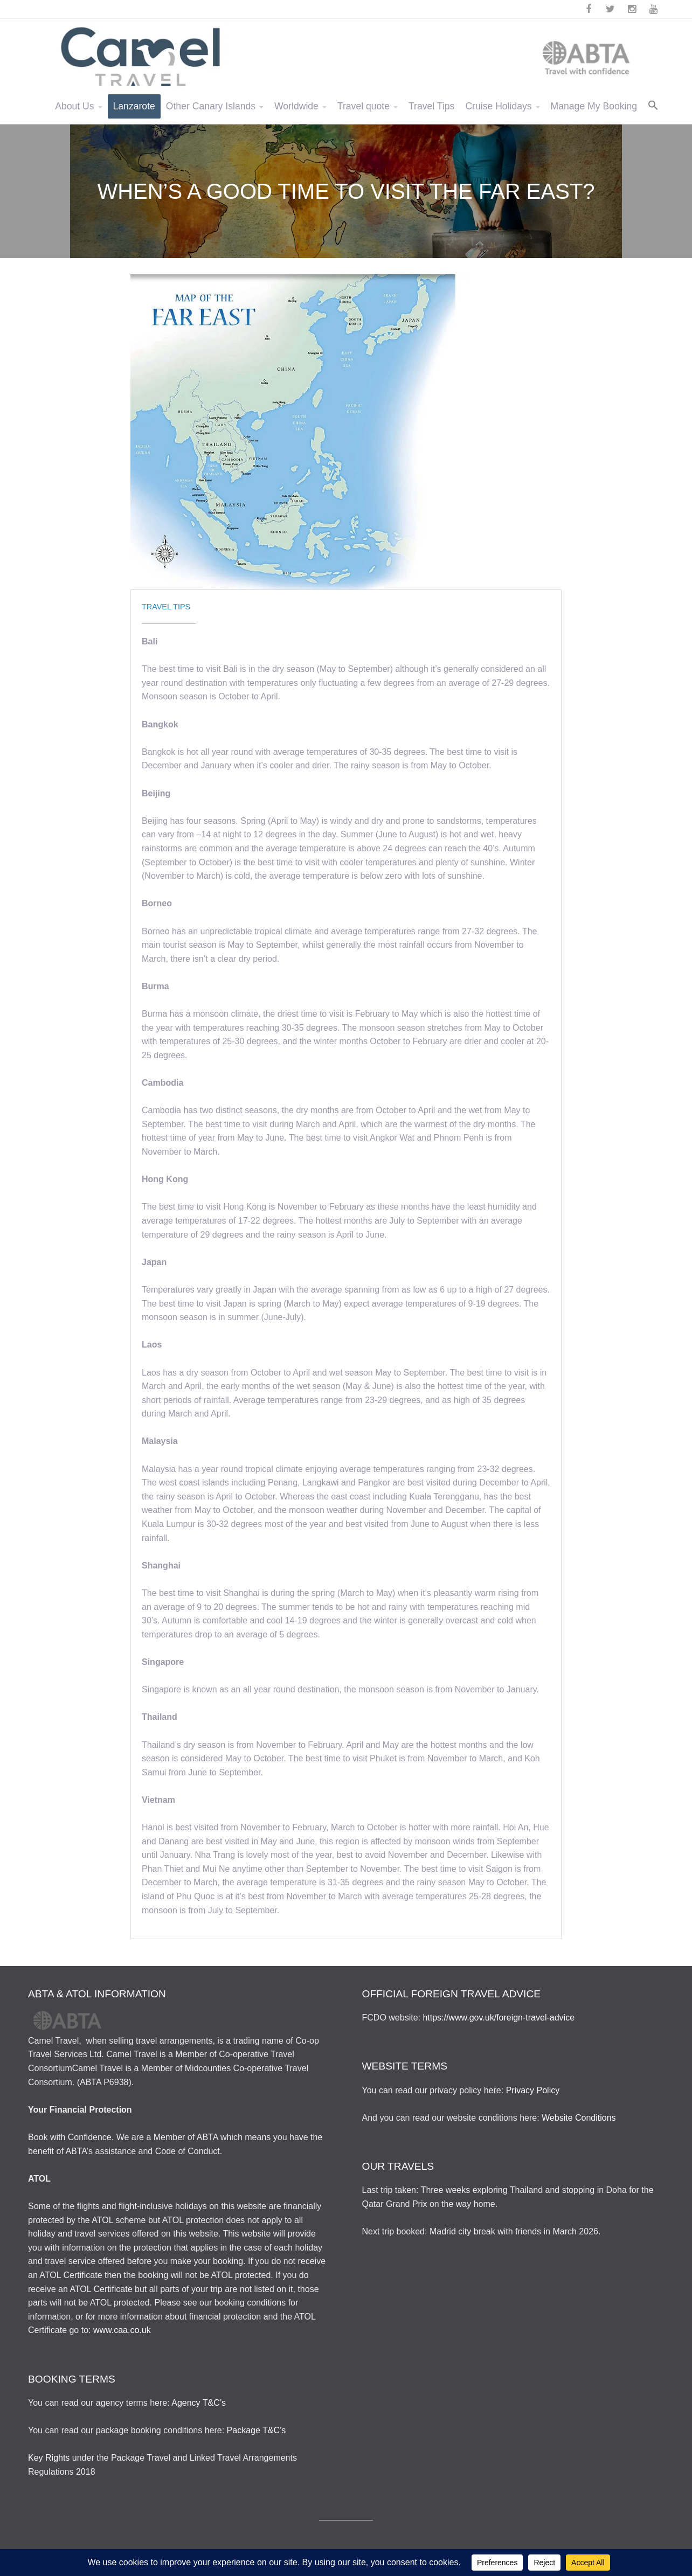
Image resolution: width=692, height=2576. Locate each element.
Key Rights (49, 2457)
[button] (653, 106)
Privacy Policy (533, 2090)
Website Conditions (579, 2117)
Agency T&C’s (198, 2402)
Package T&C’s (256, 2430)
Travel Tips (166, 606)
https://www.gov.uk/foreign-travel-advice (499, 2017)
